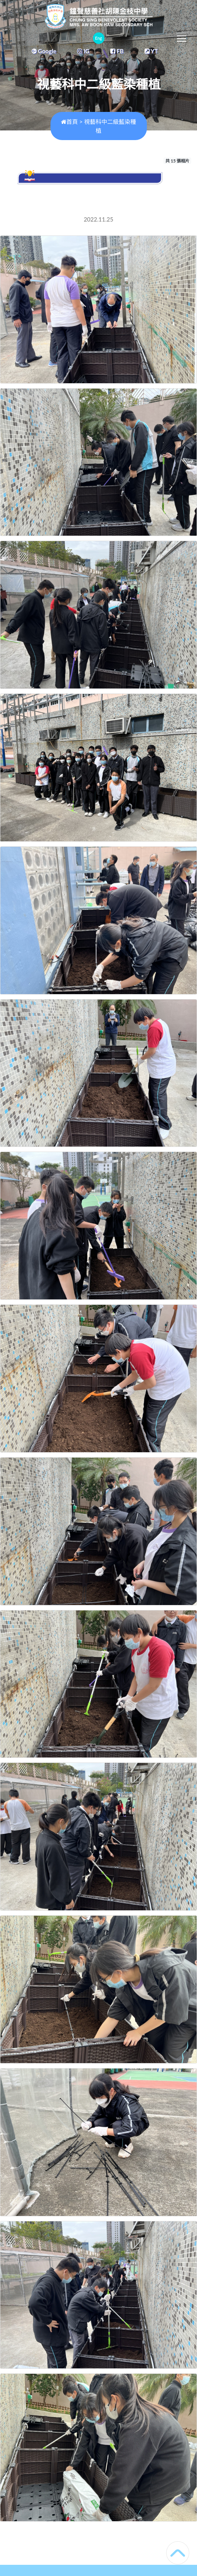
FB (117, 50)
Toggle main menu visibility (182, 36)
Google (44, 50)
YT (151, 50)
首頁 (69, 121)
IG (83, 50)
